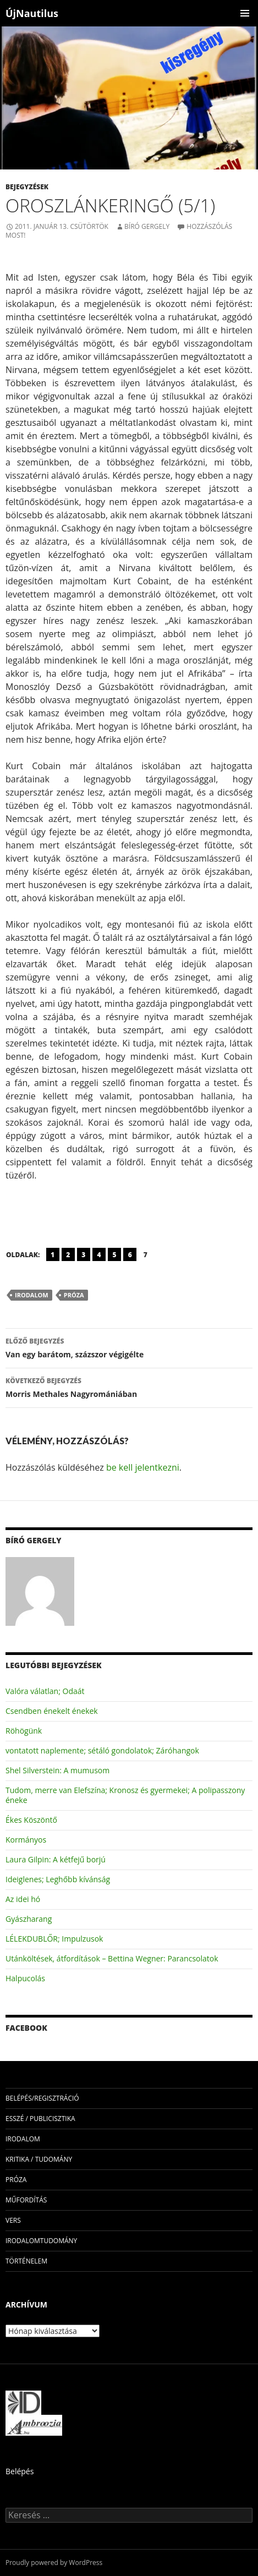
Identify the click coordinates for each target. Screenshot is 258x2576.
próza (74, 1295)
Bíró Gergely (146, 226)
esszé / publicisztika (40, 2118)
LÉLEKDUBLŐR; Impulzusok (54, 1938)
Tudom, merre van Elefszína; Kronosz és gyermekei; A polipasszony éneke (125, 1795)
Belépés (20, 2471)
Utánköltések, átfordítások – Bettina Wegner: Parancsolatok (112, 1958)
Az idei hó (23, 1899)
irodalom (31, 1295)
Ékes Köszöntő (31, 1820)
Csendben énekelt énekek (52, 1711)
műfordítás (26, 2200)
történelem (26, 2261)
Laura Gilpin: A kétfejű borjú (56, 1859)
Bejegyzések (27, 186)
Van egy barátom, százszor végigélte (129, 1347)
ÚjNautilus (32, 13)
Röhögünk (24, 1730)
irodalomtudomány (41, 2240)
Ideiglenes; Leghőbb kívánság (58, 1879)
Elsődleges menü (245, 13)
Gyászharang (29, 1919)
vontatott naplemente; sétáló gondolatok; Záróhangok (102, 1750)
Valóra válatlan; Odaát (45, 1691)
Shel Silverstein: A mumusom (57, 1770)
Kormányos (26, 1839)
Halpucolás (25, 1978)
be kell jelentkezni (142, 1467)
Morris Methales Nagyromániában (129, 1386)
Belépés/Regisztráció (42, 2098)
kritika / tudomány (39, 2159)
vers (13, 2220)
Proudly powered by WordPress (54, 2562)
